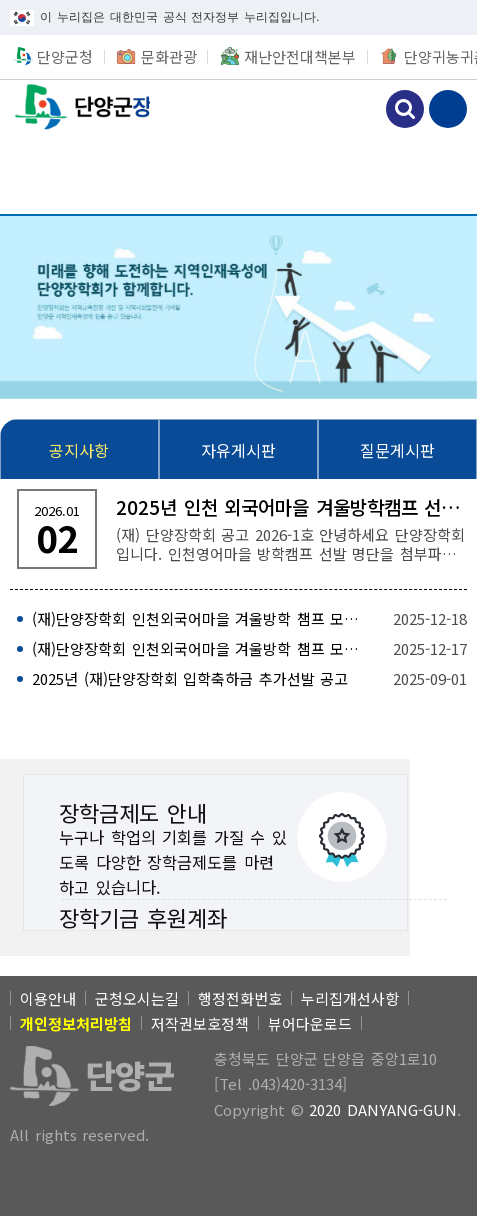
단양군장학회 (75, 106)
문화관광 (169, 56)
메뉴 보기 (448, 109)
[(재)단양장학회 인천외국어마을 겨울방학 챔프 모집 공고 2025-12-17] (238, 649)
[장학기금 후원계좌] (215, 915)
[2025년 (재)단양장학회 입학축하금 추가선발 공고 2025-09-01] (238, 679)
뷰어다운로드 (310, 1023)
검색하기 (405, 109)
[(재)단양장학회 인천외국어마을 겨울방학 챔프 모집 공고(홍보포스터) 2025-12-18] (238, 619)
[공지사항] (79, 450)
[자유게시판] (238, 450)
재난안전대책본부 (300, 56)
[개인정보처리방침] (76, 1023)
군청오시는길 (137, 998)
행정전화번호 (240, 998)
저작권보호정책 (200, 1023)
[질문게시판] (397, 450)
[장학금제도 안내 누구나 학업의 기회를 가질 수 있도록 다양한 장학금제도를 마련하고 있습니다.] (215, 837)
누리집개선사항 (350, 998)
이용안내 (48, 998)
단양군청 (65, 56)
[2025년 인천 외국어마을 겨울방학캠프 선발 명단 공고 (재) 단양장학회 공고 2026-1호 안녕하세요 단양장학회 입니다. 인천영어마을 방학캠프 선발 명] (238, 529)
